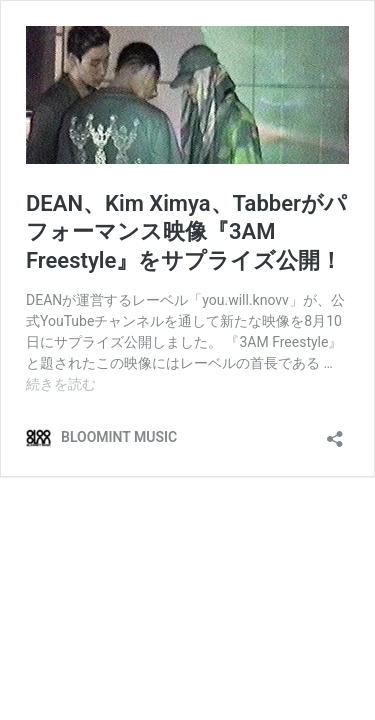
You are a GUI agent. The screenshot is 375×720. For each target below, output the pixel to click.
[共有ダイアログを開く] (335, 432)
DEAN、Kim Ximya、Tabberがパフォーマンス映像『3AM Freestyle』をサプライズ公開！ (186, 232)
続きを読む (61, 384)
